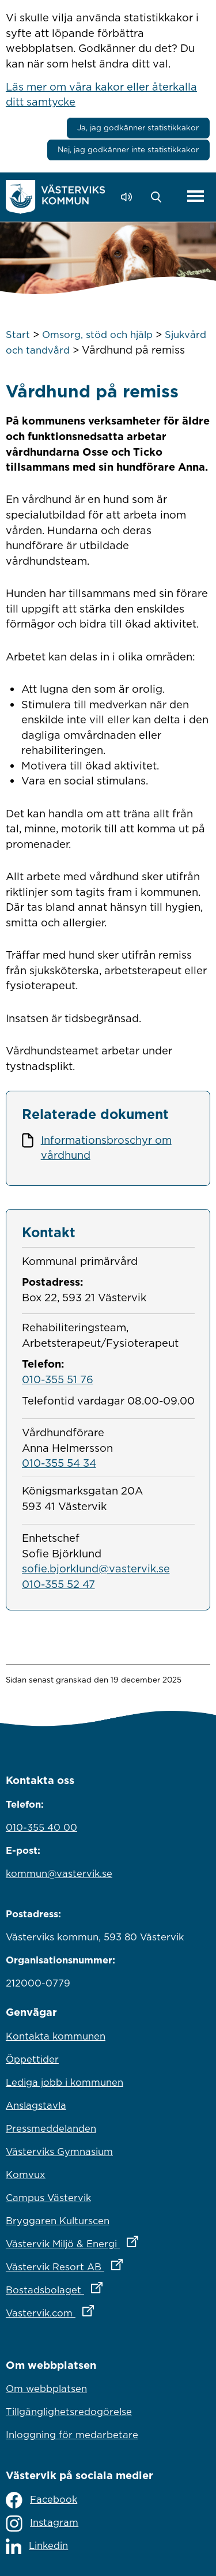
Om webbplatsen (46, 2388)
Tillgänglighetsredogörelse (69, 2411)
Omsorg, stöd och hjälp (97, 334)
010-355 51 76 (57, 1379)
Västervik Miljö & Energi (108, 2241)
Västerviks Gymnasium (59, 2151)
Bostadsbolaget (105, 2287)
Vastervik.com (100, 2310)
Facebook (41, 2500)
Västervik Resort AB (108, 2264)
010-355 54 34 (59, 1462)
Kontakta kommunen (55, 2036)
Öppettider (32, 2059)
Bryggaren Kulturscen (57, 2220)
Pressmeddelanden (51, 2128)
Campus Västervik (48, 2197)
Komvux (26, 2174)
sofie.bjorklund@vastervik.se (96, 1568)
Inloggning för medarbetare (72, 2434)
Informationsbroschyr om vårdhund (106, 1147)
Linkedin (37, 2546)
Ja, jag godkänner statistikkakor (138, 127)
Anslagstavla (36, 2105)
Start (18, 334)
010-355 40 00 (41, 1827)
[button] (159, 197)
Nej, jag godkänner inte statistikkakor (128, 149)
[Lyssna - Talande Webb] (129, 196)
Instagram (42, 2523)
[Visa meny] (195, 196)
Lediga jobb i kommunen (64, 2082)
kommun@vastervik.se (59, 1873)
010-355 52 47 (58, 1584)
